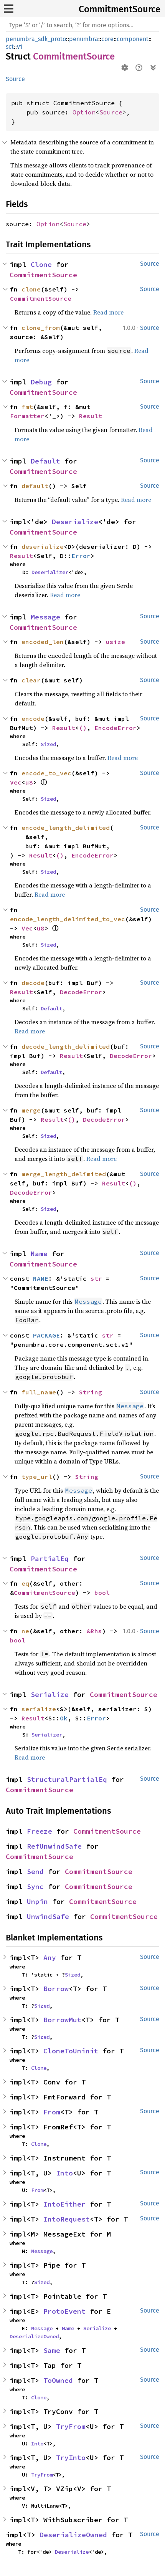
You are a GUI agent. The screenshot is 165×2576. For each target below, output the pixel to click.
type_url (36, 1476)
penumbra (83, 39)
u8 (29, 782)
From (51, 2111)
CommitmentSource (119, 9)
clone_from (40, 327)
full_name (38, 1392)
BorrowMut (62, 2019)
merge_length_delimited (63, 1174)
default (34, 486)
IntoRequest (66, 2219)
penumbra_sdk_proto (36, 39)
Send (35, 1871)
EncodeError (115, 728)
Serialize (50, 1694)
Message (45, 617)
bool (102, 1592)
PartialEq (50, 1558)
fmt (27, 407)
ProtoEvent (64, 2311)
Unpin (37, 1901)
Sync (35, 1886)
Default (45, 461)
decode (33, 983)
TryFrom (71, 2426)
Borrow (56, 1988)
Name (39, 1253)
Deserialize (75, 521)
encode (33, 718)
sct (10, 46)
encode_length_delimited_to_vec (67, 919)
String (90, 1392)
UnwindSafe (48, 1916)
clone (31, 289)
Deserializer (49, 572)
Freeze (39, 1831)
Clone (41, 264)
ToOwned (58, 2380)
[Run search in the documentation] (82, 25)
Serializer (46, 1734)
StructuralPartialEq (67, 1779)
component (132, 39)
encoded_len (42, 642)
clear (31, 680)
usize (115, 642)
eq (25, 1583)
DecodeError (81, 992)
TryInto (71, 2457)
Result (90, 416)
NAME (40, 1278)
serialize (38, 1709)
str (96, 1278)
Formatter (27, 416)
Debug (41, 381)
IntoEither (64, 2204)
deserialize (42, 546)
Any (49, 1957)
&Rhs (94, 1631)
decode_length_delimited (65, 1046)
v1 (20, 46)
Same (51, 2350)
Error (81, 556)
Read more (108, 312)
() (83, 728)
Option (84, 112)
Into (64, 2173)
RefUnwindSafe (54, 1846)
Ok (64, 1718)
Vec (15, 782)
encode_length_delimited (65, 827)
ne (25, 1631)
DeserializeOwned (34, 2336)
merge (31, 1110)
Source (15, 79)
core (107, 39)
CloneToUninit (70, 2050)
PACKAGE (46, 1335)
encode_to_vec (46, 773)
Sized (48, 744)
